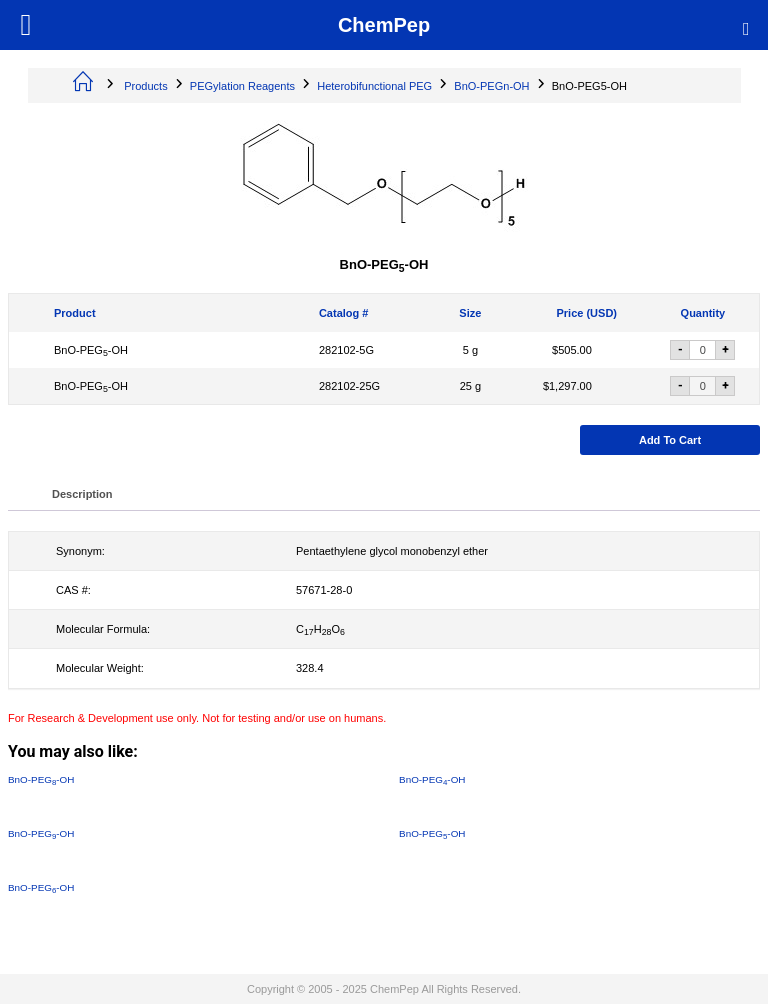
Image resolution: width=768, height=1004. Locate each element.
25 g (470, 386)
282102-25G (349, 386)
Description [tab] (82, 494)
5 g (470, 350)
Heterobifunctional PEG (374, 86)
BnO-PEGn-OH (491, 86)
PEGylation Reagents (242, 86)
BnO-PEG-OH (91, 350)
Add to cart (670, 440)
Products (145, 86)
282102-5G (346, 350)
